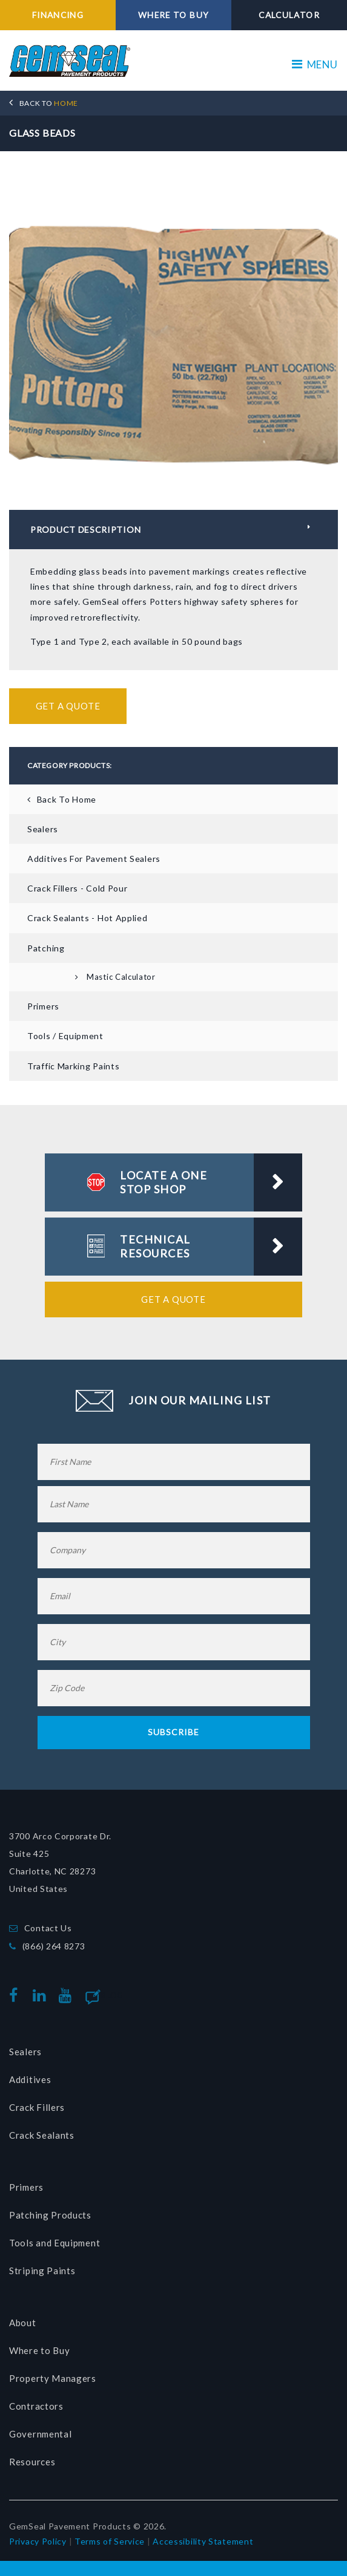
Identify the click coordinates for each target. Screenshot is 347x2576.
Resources (32, 2461)
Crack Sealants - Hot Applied (87, 918)
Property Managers (52, 2377)
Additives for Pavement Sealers (93, 858)
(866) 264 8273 (53, 1945)
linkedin (42, 1995)
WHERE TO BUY (173, 15)
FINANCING (57, 15)
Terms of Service (109, 2541)
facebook (16, 1995)
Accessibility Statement (203, 2541)
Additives (30, 2078)
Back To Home (66, 799)
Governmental (40, 2433)
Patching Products (50, 2214)
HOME (48, 102)
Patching (46, 947)
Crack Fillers (37, 2106)
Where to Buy (39, 2349)
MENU (315, 64)
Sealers (42, 828)
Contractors (36, 2405)
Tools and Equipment (54, 2242)
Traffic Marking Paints (73, 1065)
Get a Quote (68, 705)
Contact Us (48, 1927)
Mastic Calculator (121, 976)
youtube (68, 1995)
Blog (112, 1995)
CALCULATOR (289, 15)
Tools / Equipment (65, 1036)
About (22, 2322)
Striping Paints (42, 2270)
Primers (43, 1005)
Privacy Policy (38, 2541)
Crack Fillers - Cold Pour (77, 887)
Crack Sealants (41, 2134)
